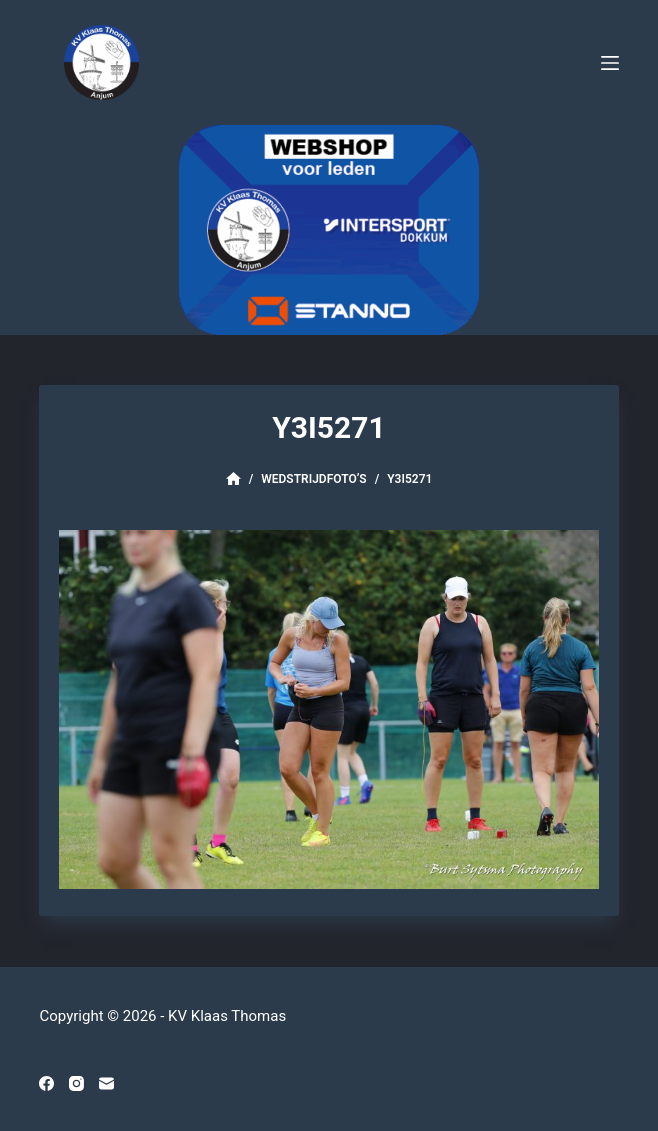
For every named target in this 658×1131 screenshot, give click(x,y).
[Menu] (610, 63)
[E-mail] (106, 1083)
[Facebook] (46, 1083)
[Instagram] (76, 1083)
